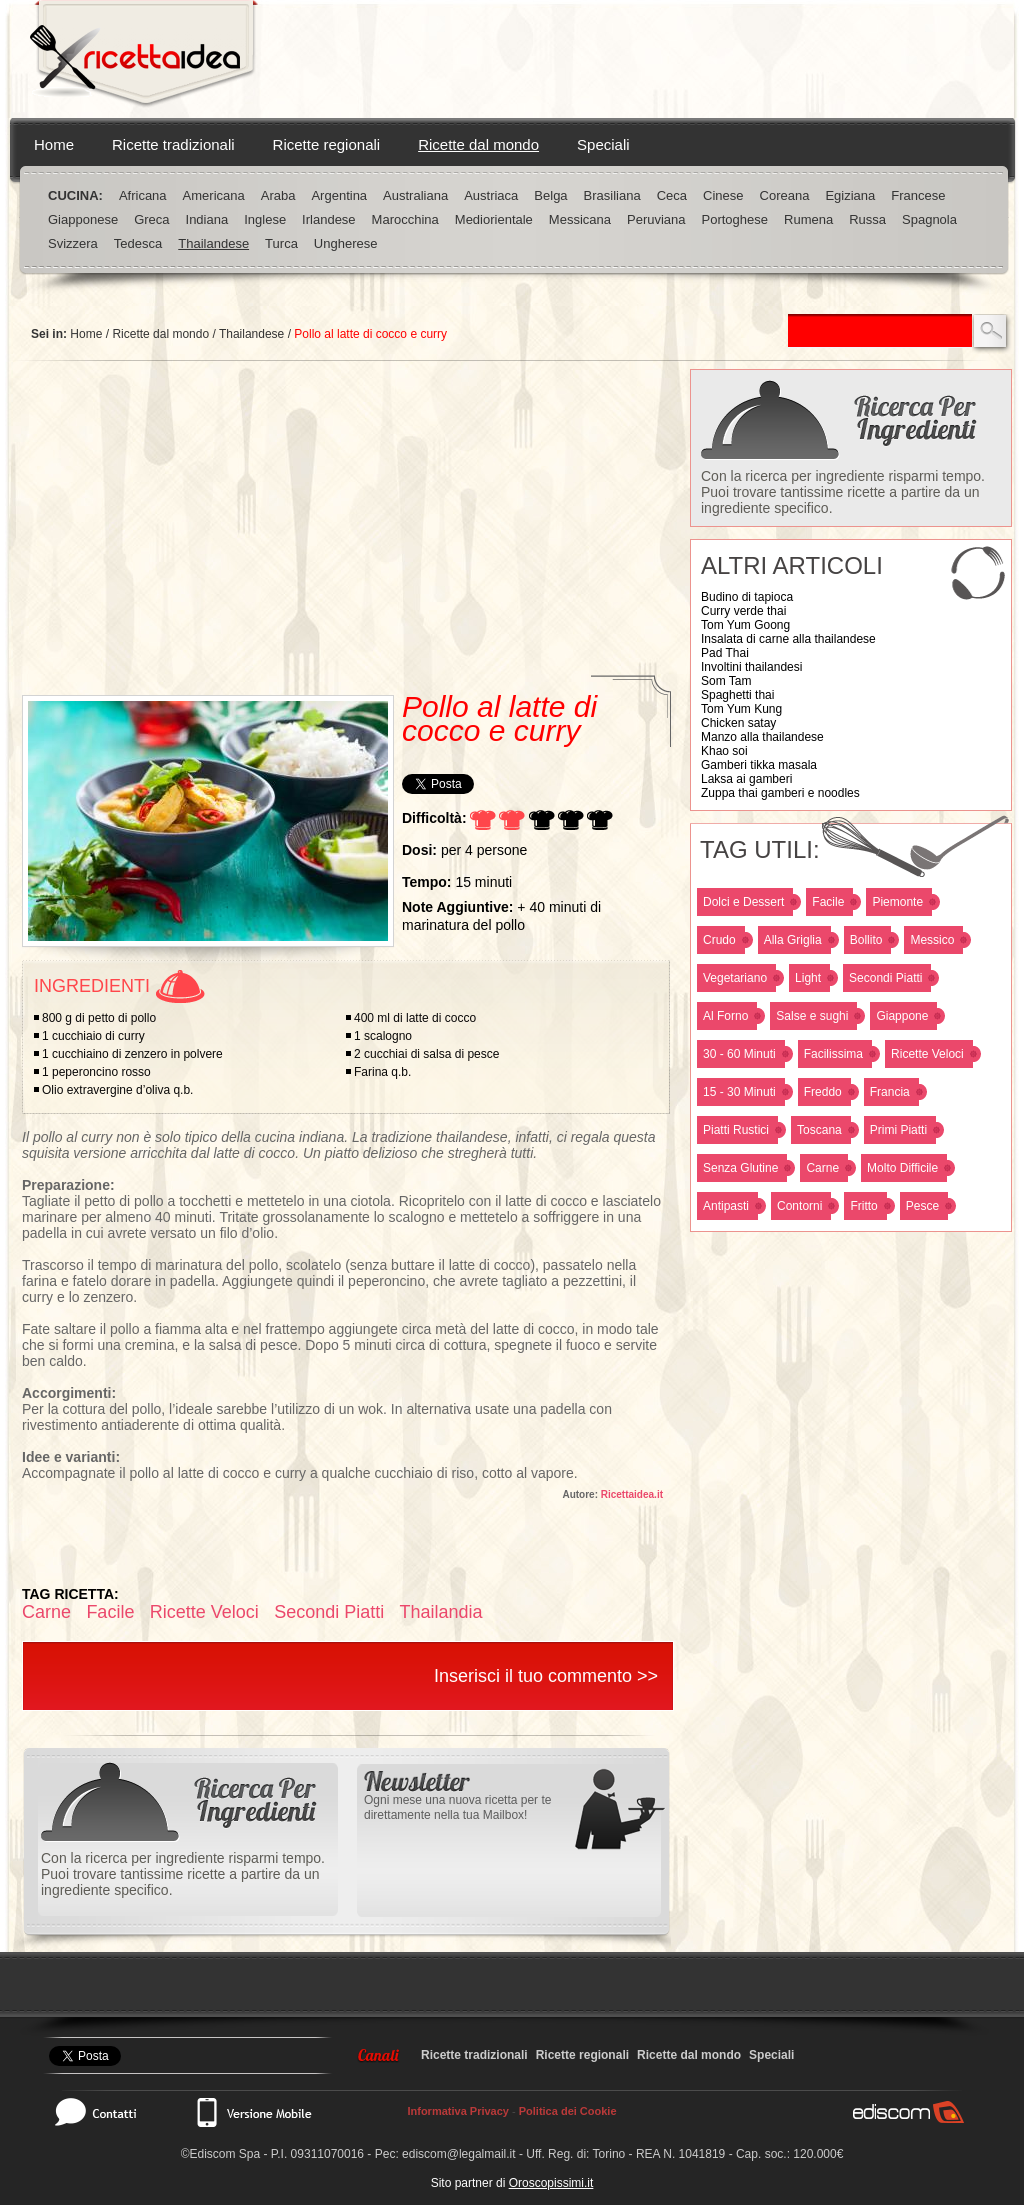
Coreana (785, 195)
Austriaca (491, 195)
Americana (214, 195)
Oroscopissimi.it (551, 2183)
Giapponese (83, 219)
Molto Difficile (902, 1168)
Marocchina (405, 219)
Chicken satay (738, 723)
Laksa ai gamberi (746, 779)
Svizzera (73, 243)
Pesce (922, 1206)
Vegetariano (735, 978)
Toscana (819, 1130)
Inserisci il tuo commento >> (546, 1676)
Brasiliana (612, 195)
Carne (822, 1168)
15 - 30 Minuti (739, 1092)
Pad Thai (725, 653)
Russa (867, 219)
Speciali (603, 144)
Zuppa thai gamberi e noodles (780, 793)
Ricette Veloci (927, 1054)
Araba (278, 195)
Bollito (866, 940)
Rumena (808, 219)
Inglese (265, 219)
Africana (143, 195)
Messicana (580, 219)
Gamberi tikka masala (759, 765)
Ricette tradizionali (173, 144)
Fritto (863, 1206)
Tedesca (138, 243)
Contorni (799, 1206)
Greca (151, 219)
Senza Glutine (740, 1168)
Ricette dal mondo (478, 144)
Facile (828, 902)
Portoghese (735, 219)
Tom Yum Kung (741, 709)
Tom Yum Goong (745, 625)
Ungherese (346, 243)
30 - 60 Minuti (739, 1054)
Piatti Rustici (736, 1130)
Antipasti (726, 1206)
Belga (550, 195)
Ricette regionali (327, 144)
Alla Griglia (793, 940)
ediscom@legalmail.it (459, 2154)
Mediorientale (494, 219)
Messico (932, 940)
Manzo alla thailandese (762, 737)
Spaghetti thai (737, 695)
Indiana (207, 219)
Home (54, 144)
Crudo (719, 940)
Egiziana (850, 195)
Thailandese (213, 243)
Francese (918, 195)
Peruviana (656, 219)
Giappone (902, 1016)
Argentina (339, 195)
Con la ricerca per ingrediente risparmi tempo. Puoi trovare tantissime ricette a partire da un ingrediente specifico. (843, 492)
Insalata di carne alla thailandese (788, 639)
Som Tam (726, 681)
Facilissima (833, 1054)
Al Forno (725, 1016)
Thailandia (441, 1612)
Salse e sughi (812, 1016)
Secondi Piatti (885, 978)
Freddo (823, 1092)
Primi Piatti (898, 1130)
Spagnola (929, 219)
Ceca (672, 195)
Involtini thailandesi (751, 667)
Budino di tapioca (747, 597)
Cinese (723, 195)
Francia (890, 1092)
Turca (281, 243)
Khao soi (724, 751)
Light (808, 978)
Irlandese (328, 219)
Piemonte (897, 902)
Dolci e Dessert (743, 902)
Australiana (415, 195)
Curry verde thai (743, 611)
